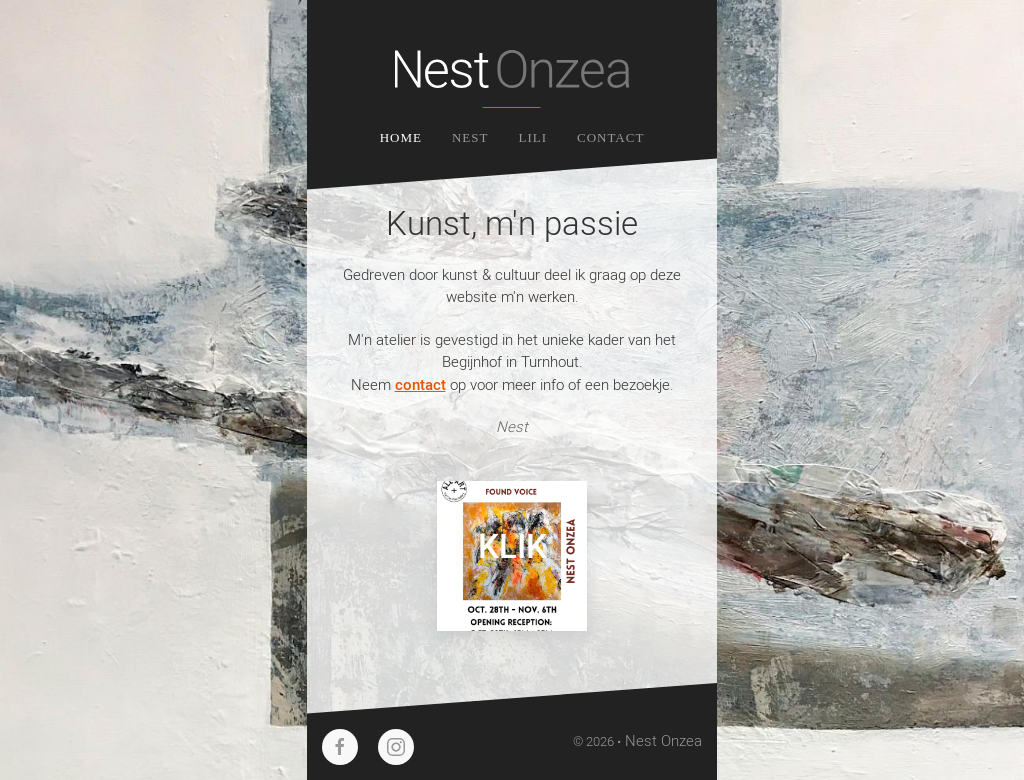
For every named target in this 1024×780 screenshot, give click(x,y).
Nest (470, 137)
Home (401, 137)
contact (420, 384)
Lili (532, 137)
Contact (610, 137)
